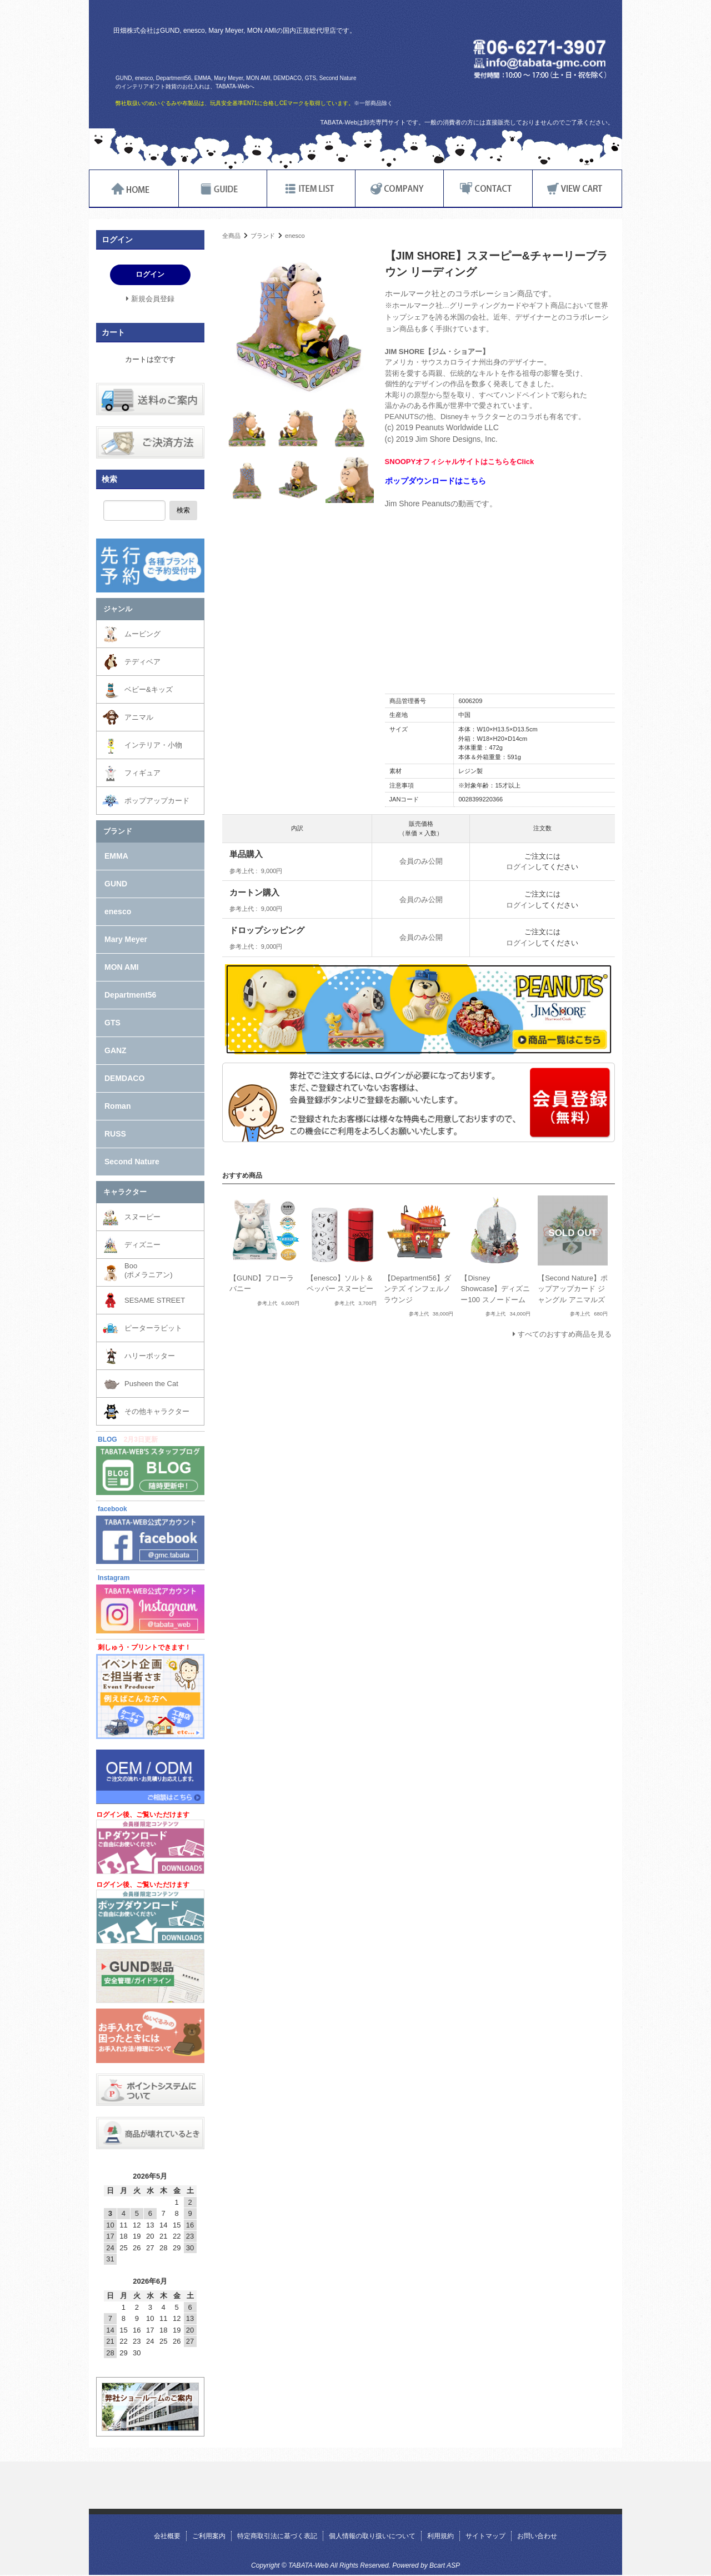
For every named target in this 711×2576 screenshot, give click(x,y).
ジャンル (117, 609)
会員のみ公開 (421, 861)
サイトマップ (485, 2536)
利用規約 (440, 2536)
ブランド (263, 235)
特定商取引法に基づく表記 (277, 2536)
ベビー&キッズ (148, 689)
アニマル (138, 717)
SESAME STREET (154, 1300)
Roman (117, 1106)
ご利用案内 (209, 2536)
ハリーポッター (149, 1356)
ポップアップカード (156, 800)
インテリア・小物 (153, 745)
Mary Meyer (125, 939)
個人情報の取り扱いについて (372, 2536)
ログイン (520, 867)
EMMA (116, 855)
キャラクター (125, 1192)
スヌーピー (142, 1217)
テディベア (142, 661)
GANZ (115, 1050)
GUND (115, 883)
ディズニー (142, 1244)
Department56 (130, 994)
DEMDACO (124, 1078)
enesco (295, 235)
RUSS (115, 1133)
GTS (112, 1022)
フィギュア (142, 773)
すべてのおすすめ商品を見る (565, 1334)
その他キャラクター (156, 1411)
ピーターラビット (153, 1328)
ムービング (142, 634)
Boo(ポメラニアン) (148, 1270)
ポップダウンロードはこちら (435, 480)
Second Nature (131, 1161)
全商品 (231, 235)
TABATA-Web (246, 53)
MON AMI (121, 967)
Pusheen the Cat (151, 1383)
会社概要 (167, 2536)
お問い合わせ (537, 2536)
